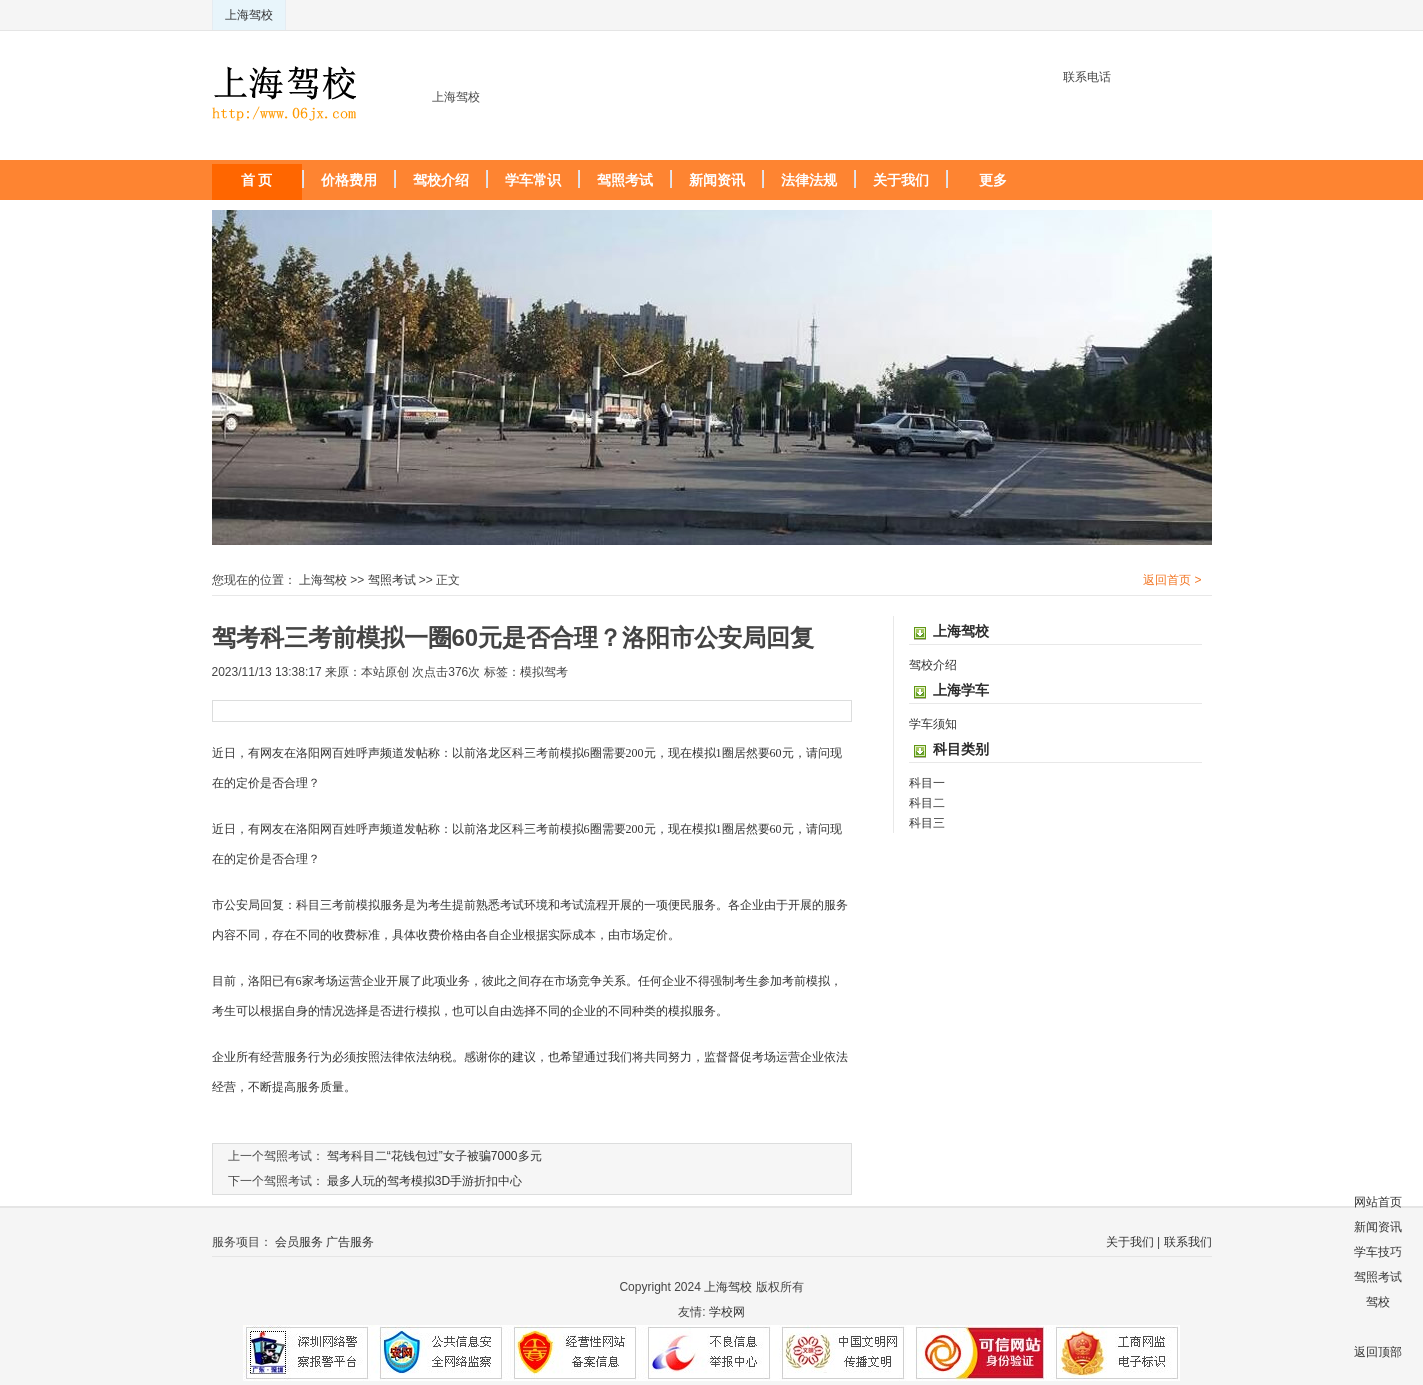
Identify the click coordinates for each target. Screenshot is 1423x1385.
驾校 (1378, 1302)
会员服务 (299, 1242)
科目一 (927, 783)
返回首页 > (1172, 580)
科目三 (927, 823)
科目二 (927, 803)
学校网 (727, 1312)
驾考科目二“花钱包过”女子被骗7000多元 (434, 1156)
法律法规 (809, 180)
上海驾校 (249, 15)
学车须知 (933, 724)
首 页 (257, 180)
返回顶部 (1378, 1352)
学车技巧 (1378, 1252)
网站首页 (1378, 1202)
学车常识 (533, 180)
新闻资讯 (717, 180)
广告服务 (350, 1242)
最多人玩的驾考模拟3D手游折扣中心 (424, 1181)
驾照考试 (625, 180)
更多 (993, 180)
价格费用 (349, 180)
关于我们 (901, 180)
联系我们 (1188, 1242)
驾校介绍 (441, 180)
